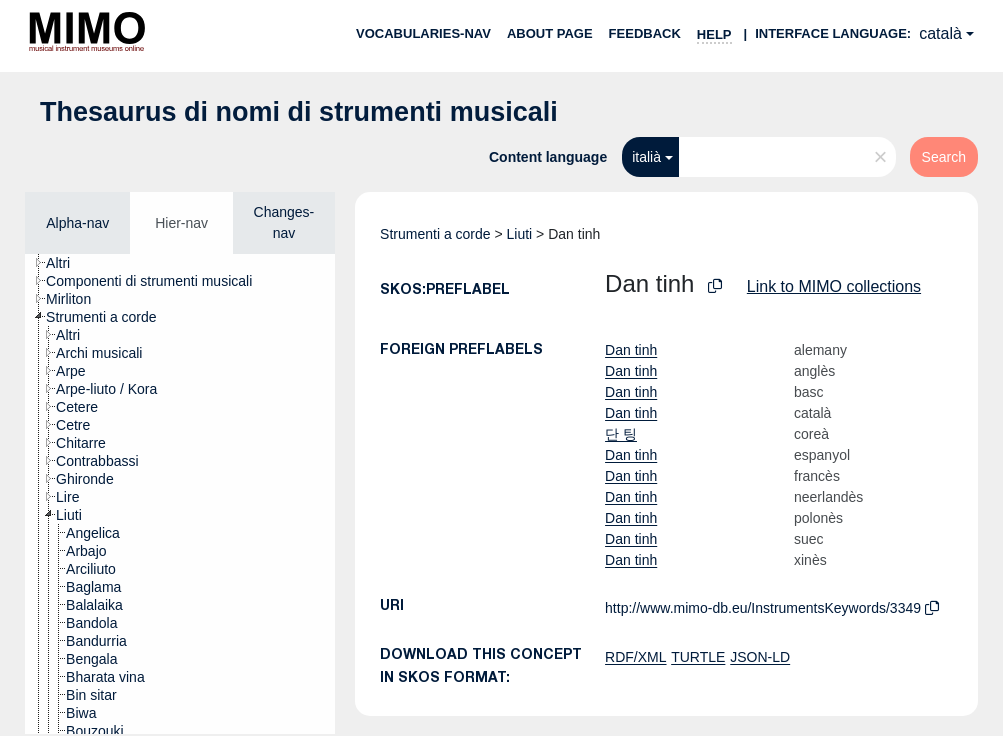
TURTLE (698, 657)
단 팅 (621, 434)
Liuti (520, 234)
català (940, 33)
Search (944, 157)
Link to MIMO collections (834, 286)
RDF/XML (635, 657)
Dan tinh (631, 350)
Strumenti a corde (435, 234)
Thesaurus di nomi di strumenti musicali (299, 112)
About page (550, 33)
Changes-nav (284, 222)
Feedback (645, 33)
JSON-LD (760, 657)
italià (646, 157)
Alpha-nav (77, 223)
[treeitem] (66, 263)
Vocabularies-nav (423, 33)
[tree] (180, 494)
